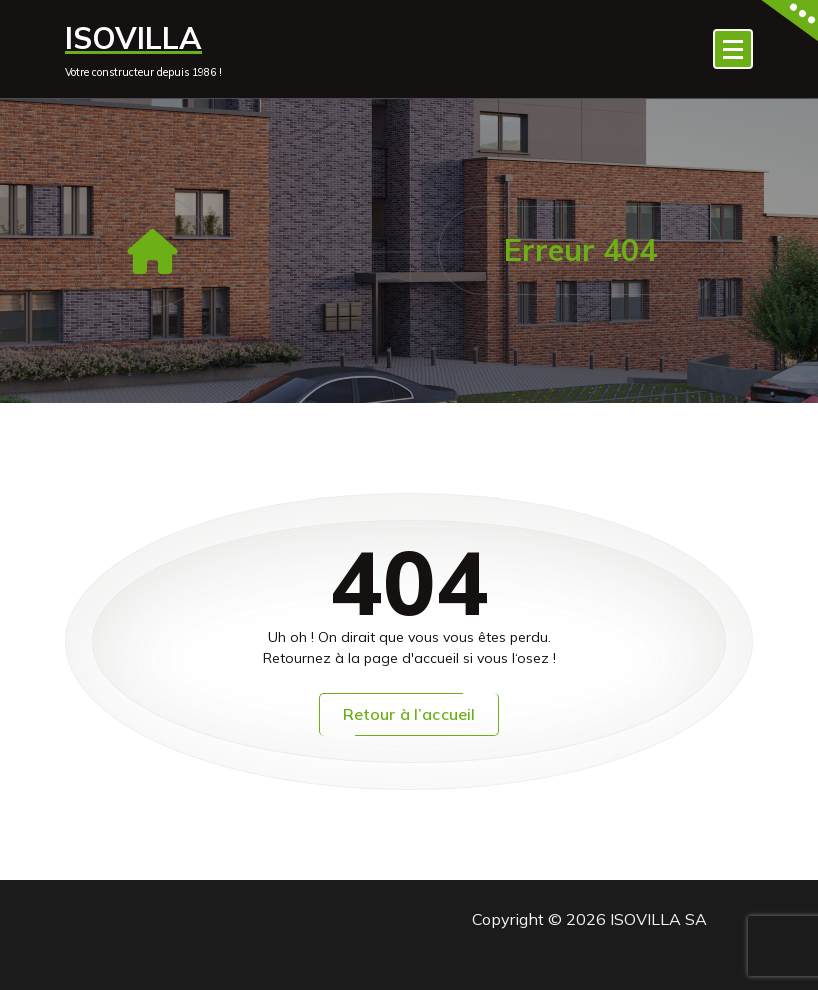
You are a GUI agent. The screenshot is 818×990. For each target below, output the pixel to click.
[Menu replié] (733, 49)
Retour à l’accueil (409, 714)
